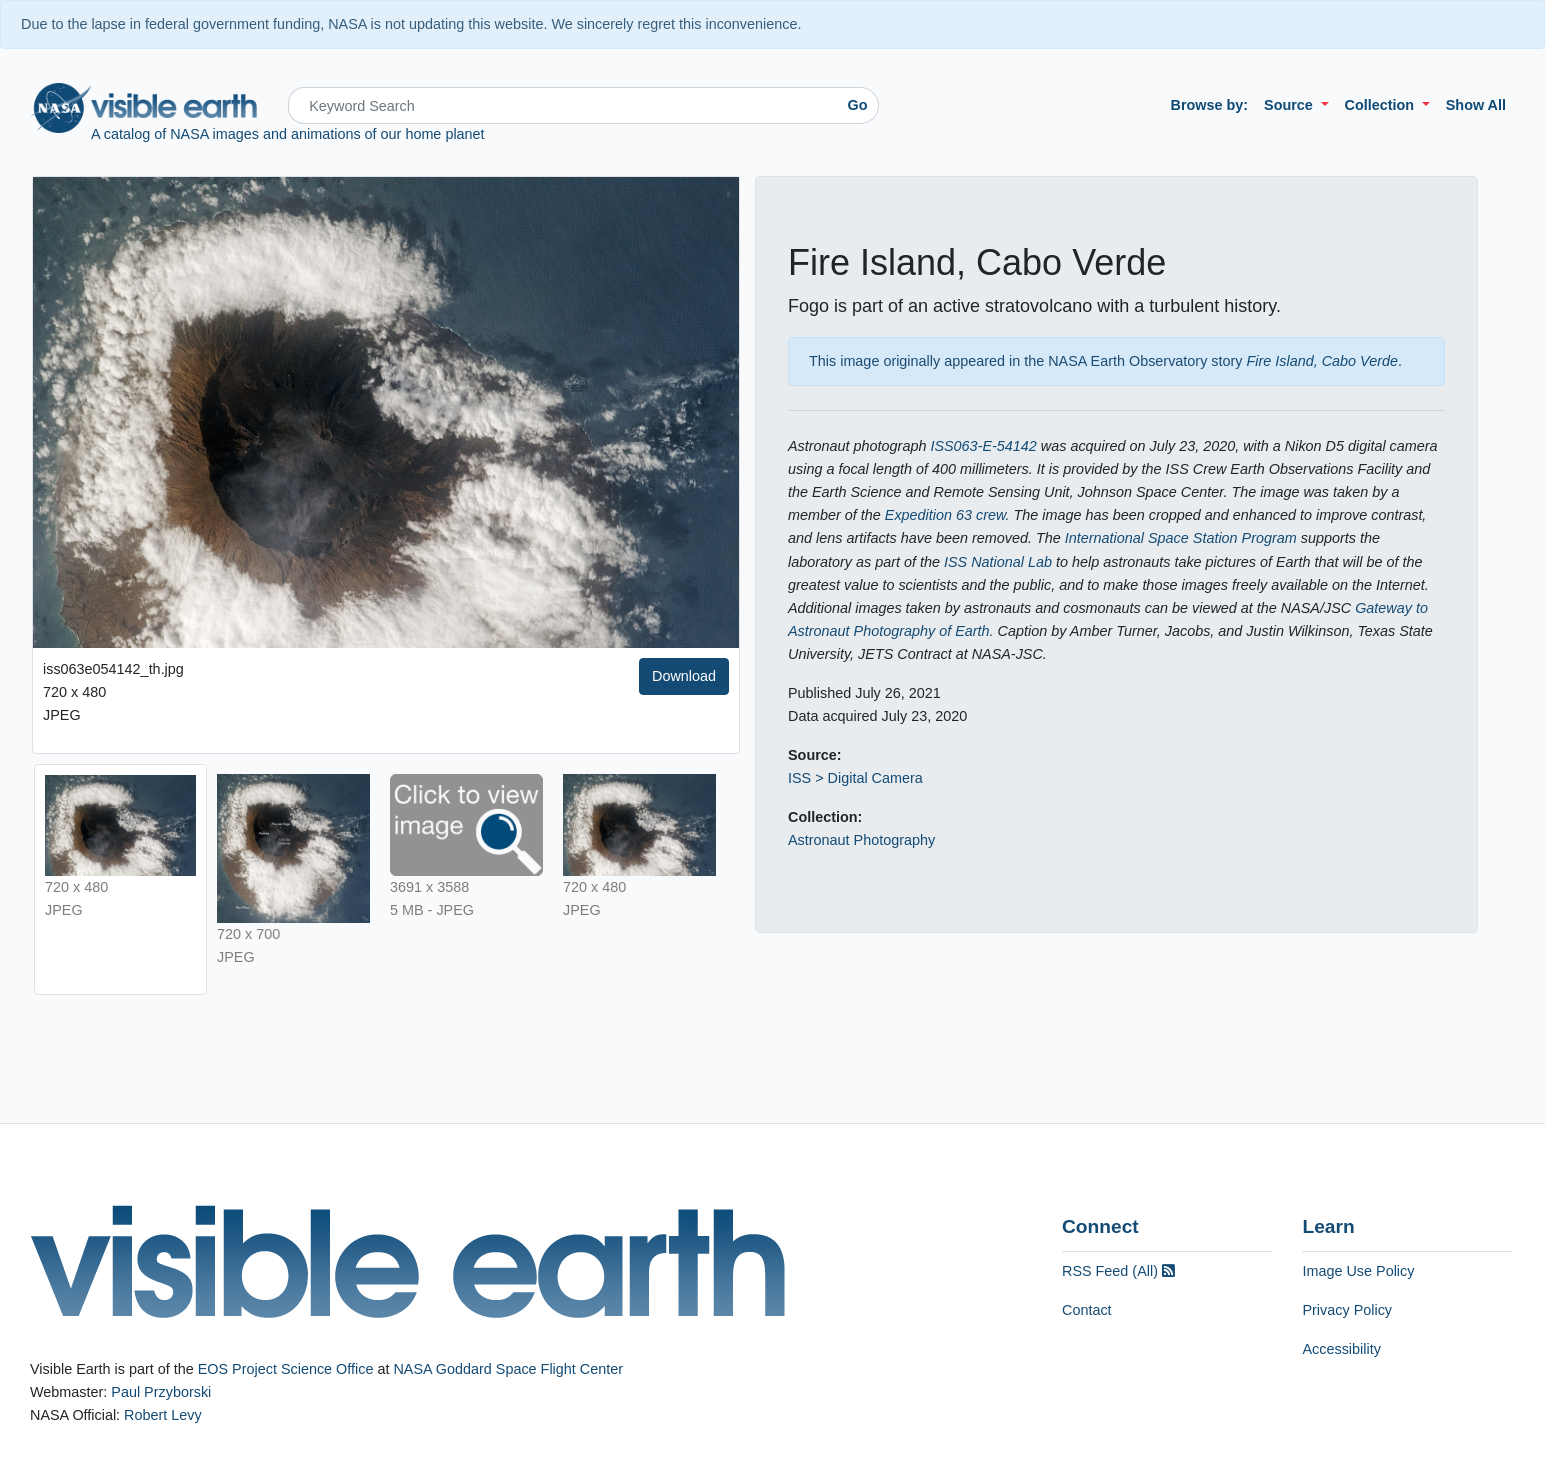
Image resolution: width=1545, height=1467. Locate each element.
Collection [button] (1382, 105)
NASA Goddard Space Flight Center (508, 1369)
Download (684, 676)
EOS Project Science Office (286, 1369)
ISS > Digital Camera (855, 778)
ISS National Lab (998, 562)
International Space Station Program (1181, 538)
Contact (1087, 1310)
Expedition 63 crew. (947, 515)
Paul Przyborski (161, 1392)
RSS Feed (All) (1118, 1271)
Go (858, 105)
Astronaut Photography (861, 840)
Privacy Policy (1347, 1310)
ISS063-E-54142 (983, 446)
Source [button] (1290, 105)
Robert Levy (163, 1415)
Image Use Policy (1358, 1271)
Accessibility (1341, 1349)
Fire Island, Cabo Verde (1322, 361)
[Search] (562, 105)
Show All (1476, 105)
